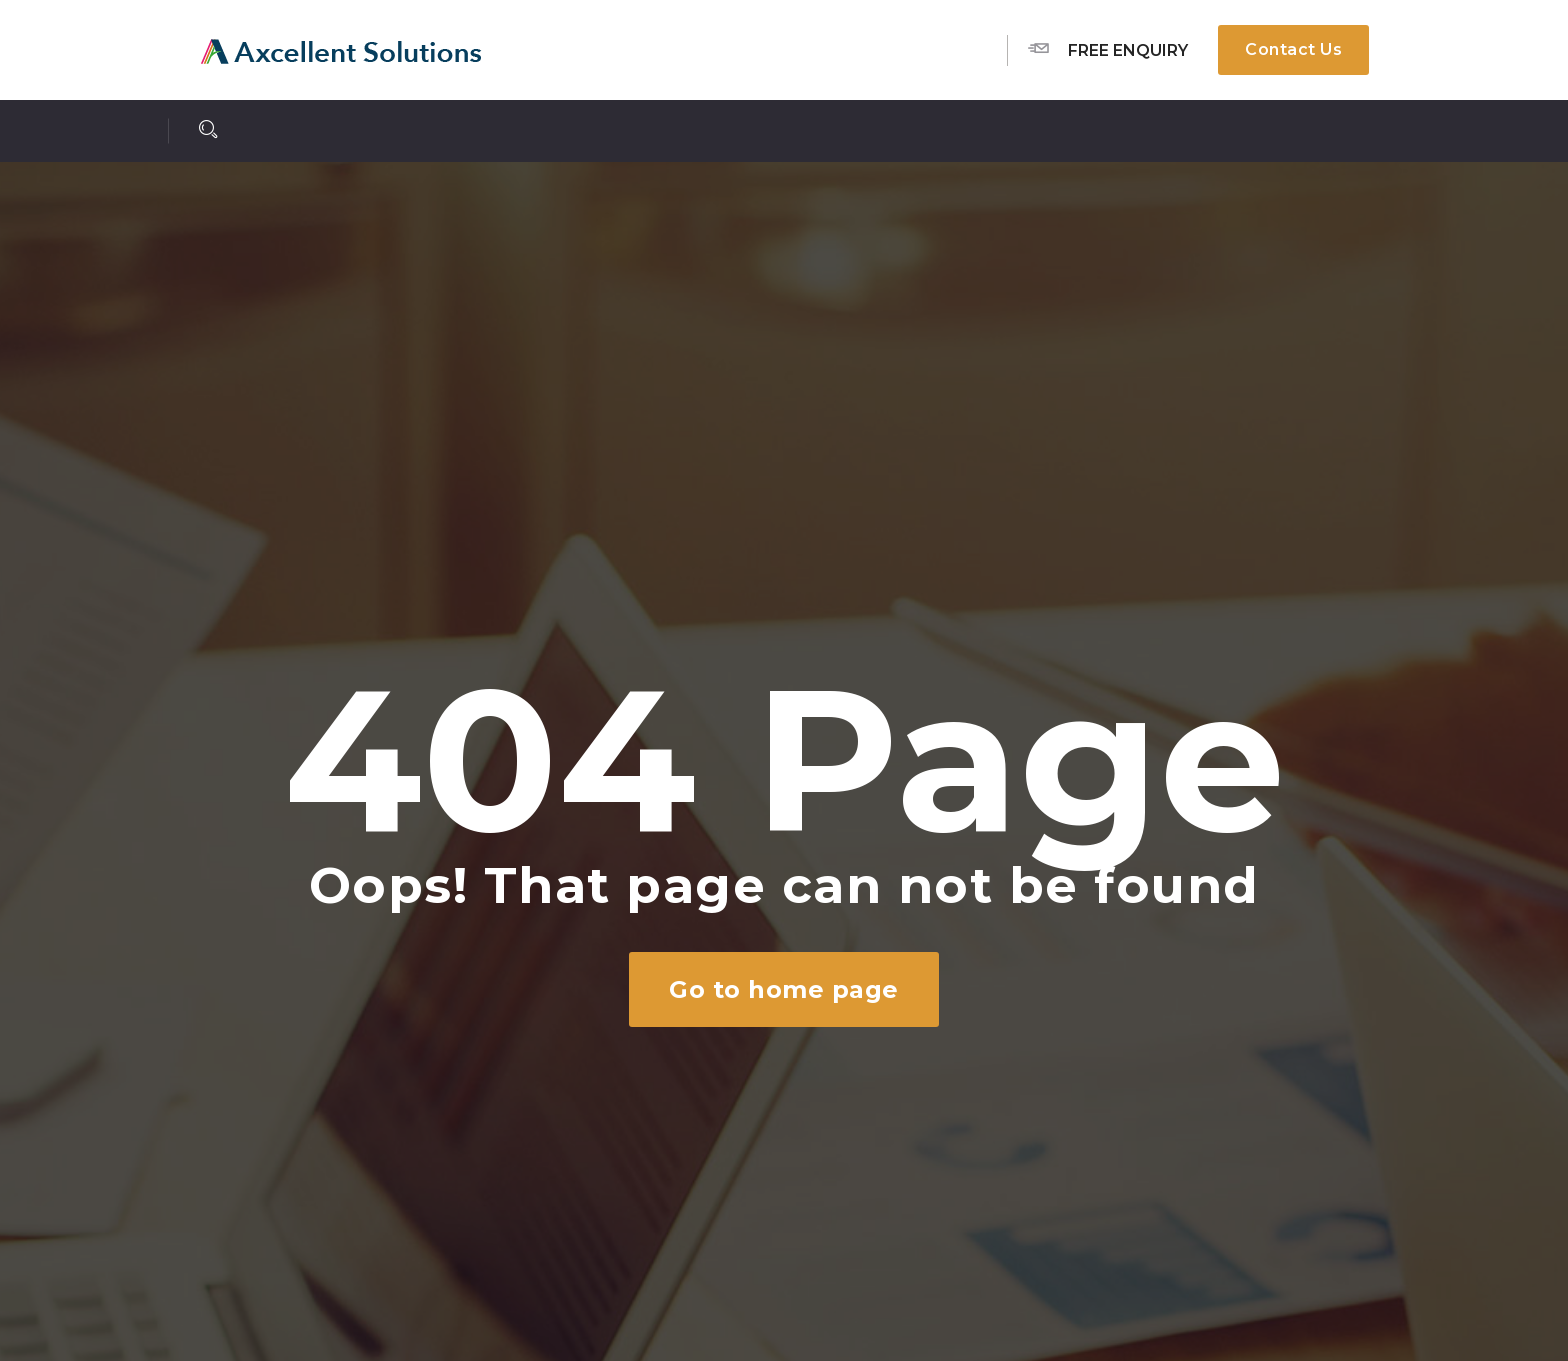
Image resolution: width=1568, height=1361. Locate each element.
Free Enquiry (1108, 48)
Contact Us (1293, 49)
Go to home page (783, 989)
